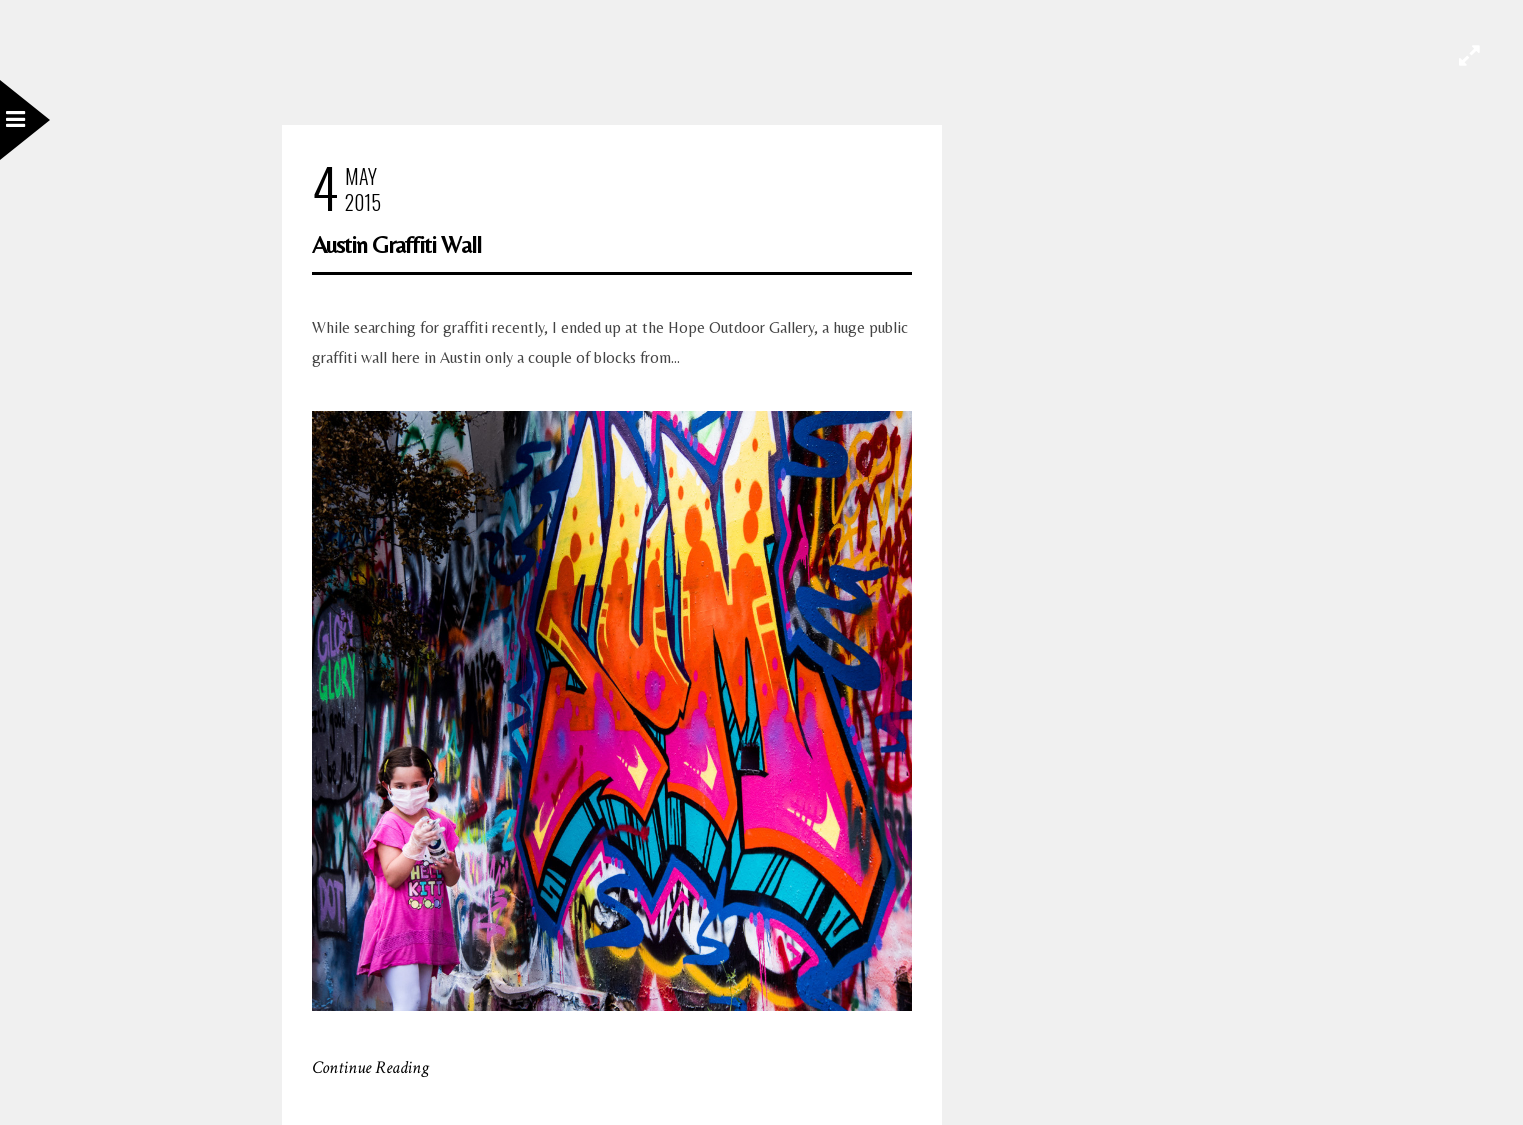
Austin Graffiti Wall (396, 244)
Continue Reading (370, 1067)
